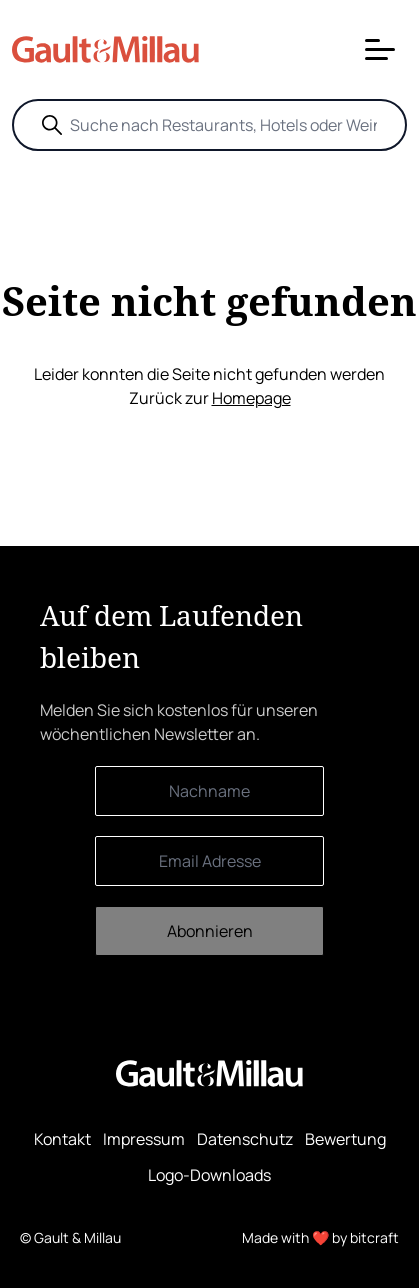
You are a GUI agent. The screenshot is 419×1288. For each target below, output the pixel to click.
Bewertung (345, 1139)
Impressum (144, 1139)
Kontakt (62, 1139)
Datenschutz (245, 1139)
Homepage (251, 398)
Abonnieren (210, 931)
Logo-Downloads (209, 1175)
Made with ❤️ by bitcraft (320, 1237)
